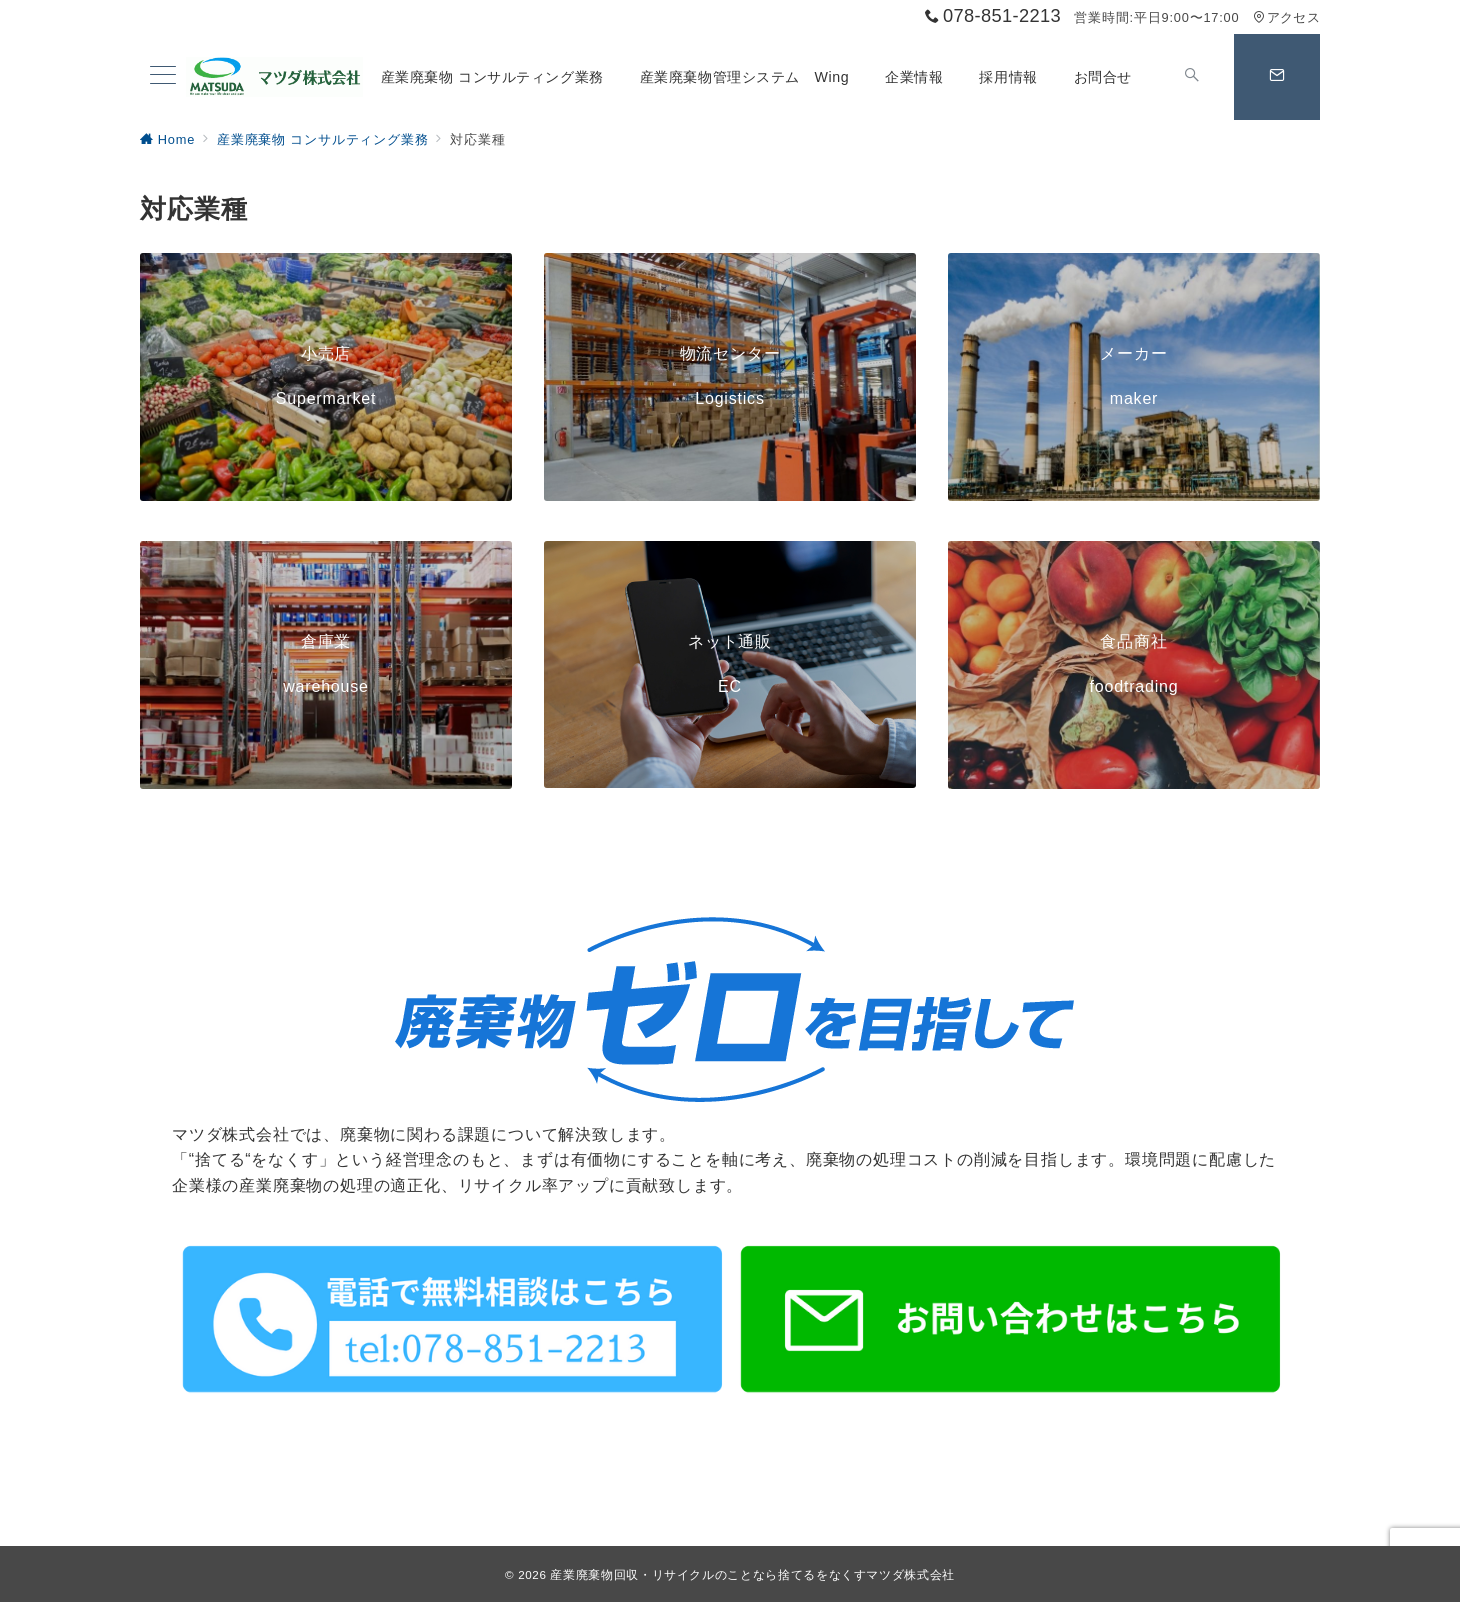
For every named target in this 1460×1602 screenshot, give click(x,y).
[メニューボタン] (163, 77)
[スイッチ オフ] (1192, 77)
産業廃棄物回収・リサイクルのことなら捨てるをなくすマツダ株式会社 (752, 1574)
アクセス (1286, 17)
